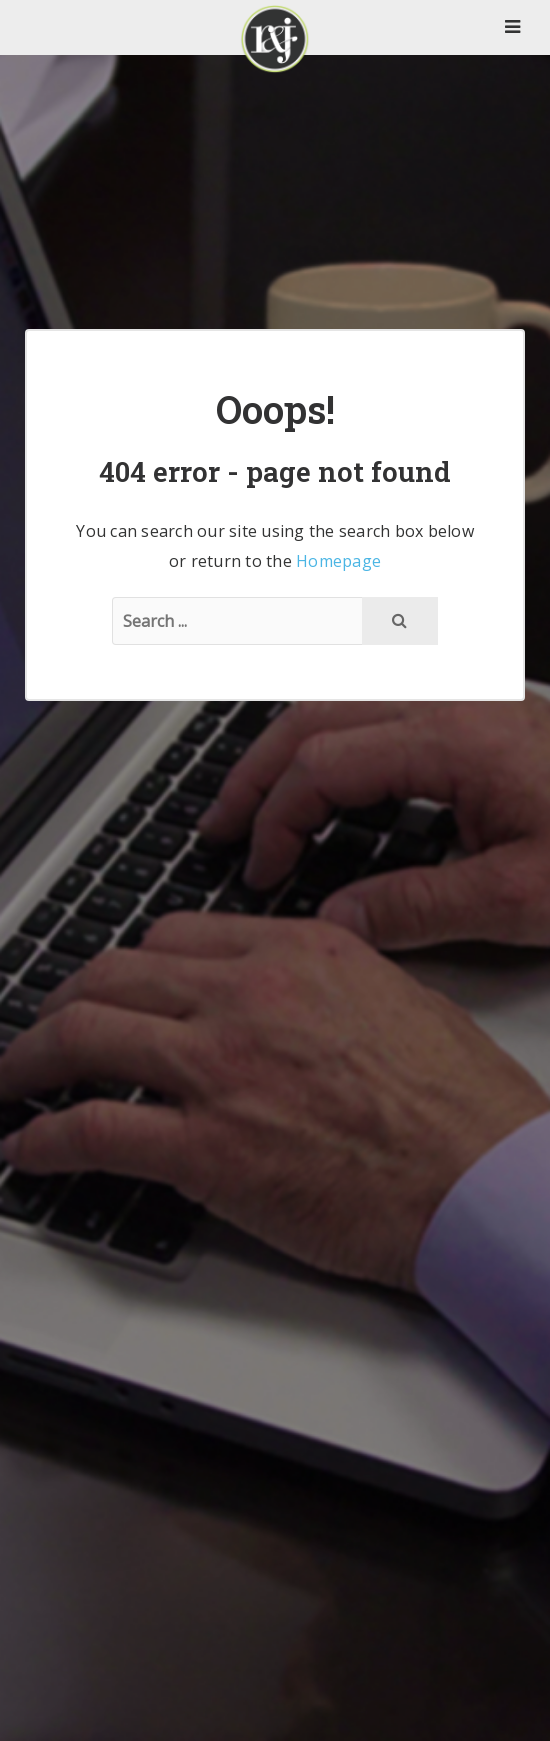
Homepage (338, 561)
